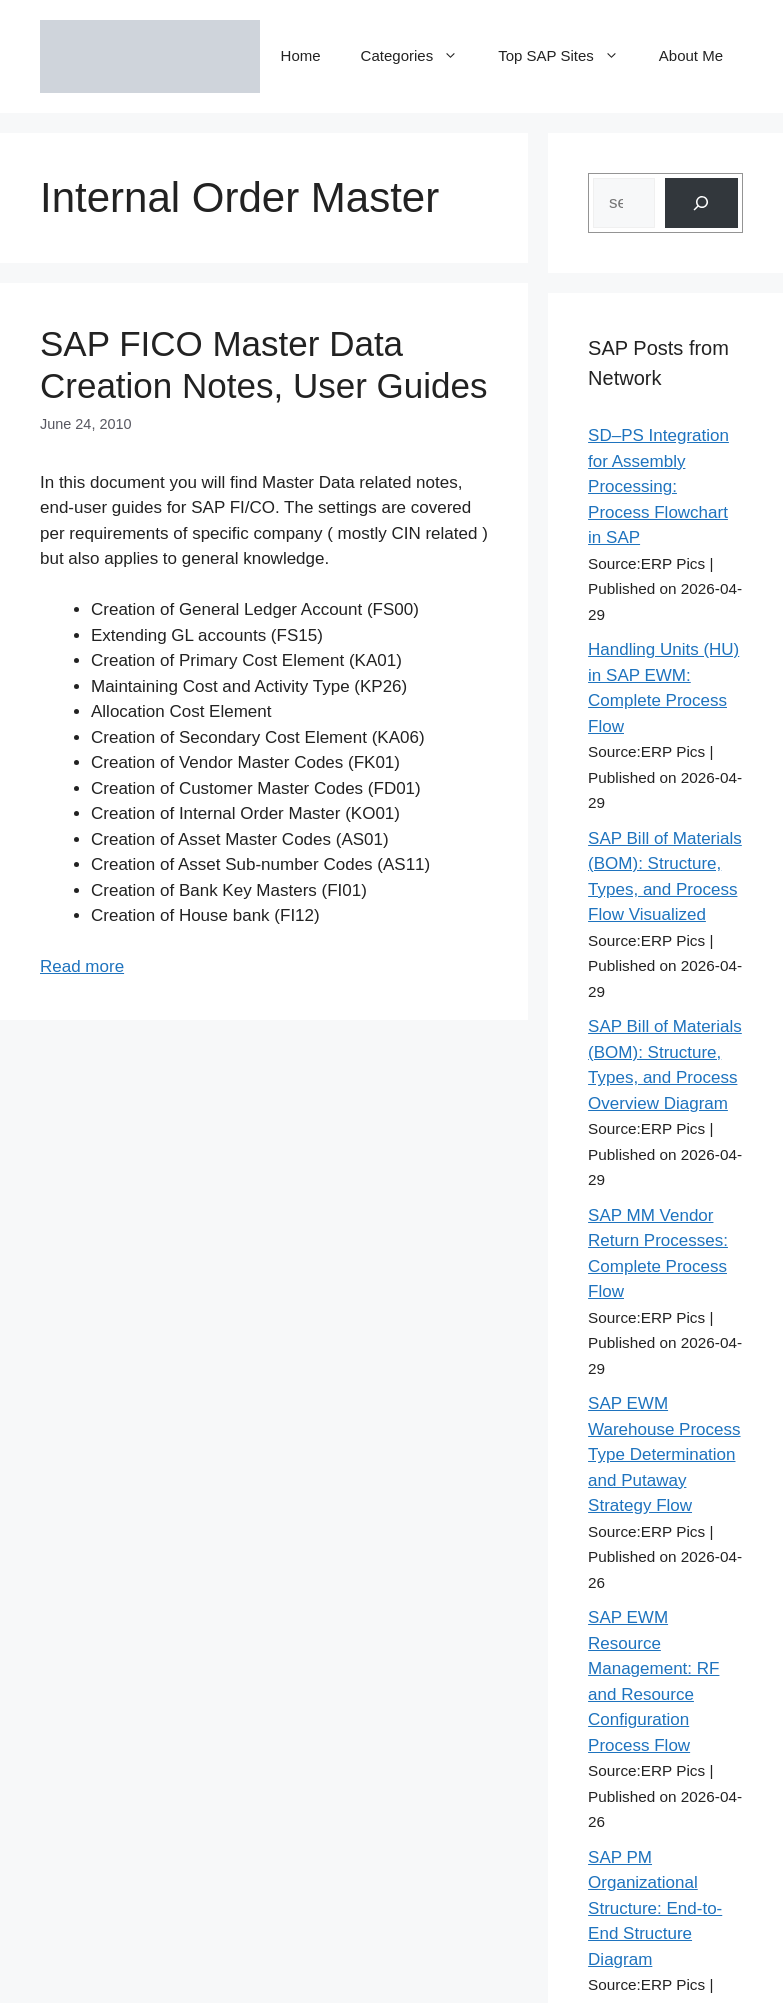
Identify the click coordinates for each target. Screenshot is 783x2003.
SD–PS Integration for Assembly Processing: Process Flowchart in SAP (658, 486)
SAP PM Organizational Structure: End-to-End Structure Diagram (655, 1908)
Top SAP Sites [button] (568, 56)
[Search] (701, 203)
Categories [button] (420, 56)
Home (301, 55)
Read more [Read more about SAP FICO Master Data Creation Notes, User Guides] (82, 966)
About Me (691, 55)
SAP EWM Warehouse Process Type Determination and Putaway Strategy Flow (664, 1454)
